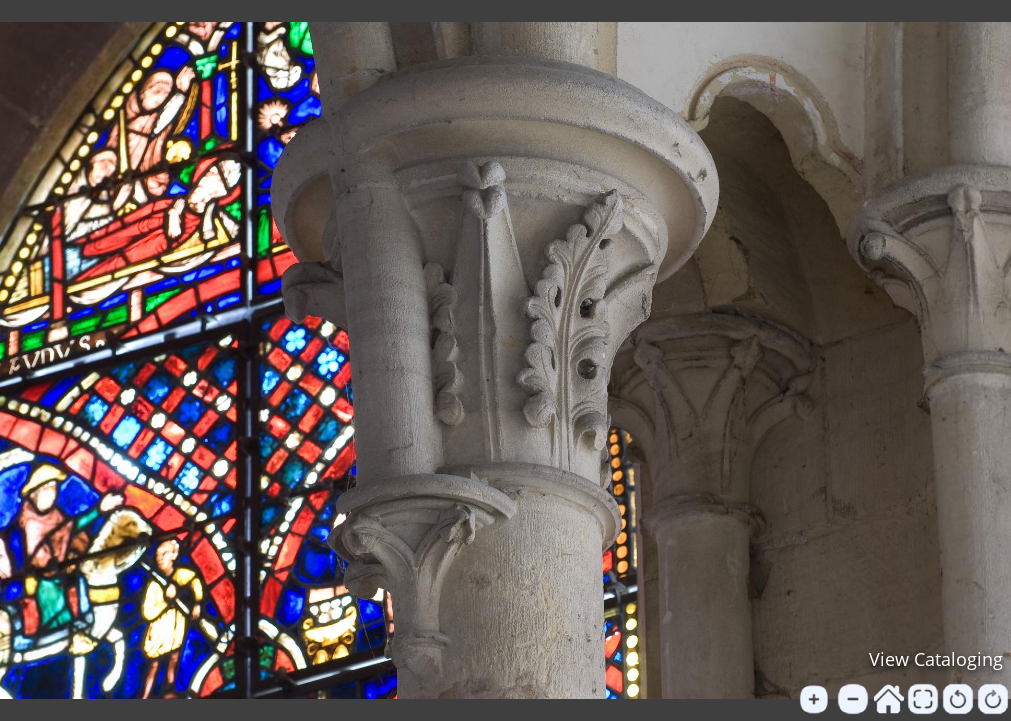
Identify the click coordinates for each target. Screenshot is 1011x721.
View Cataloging (936, 659)
